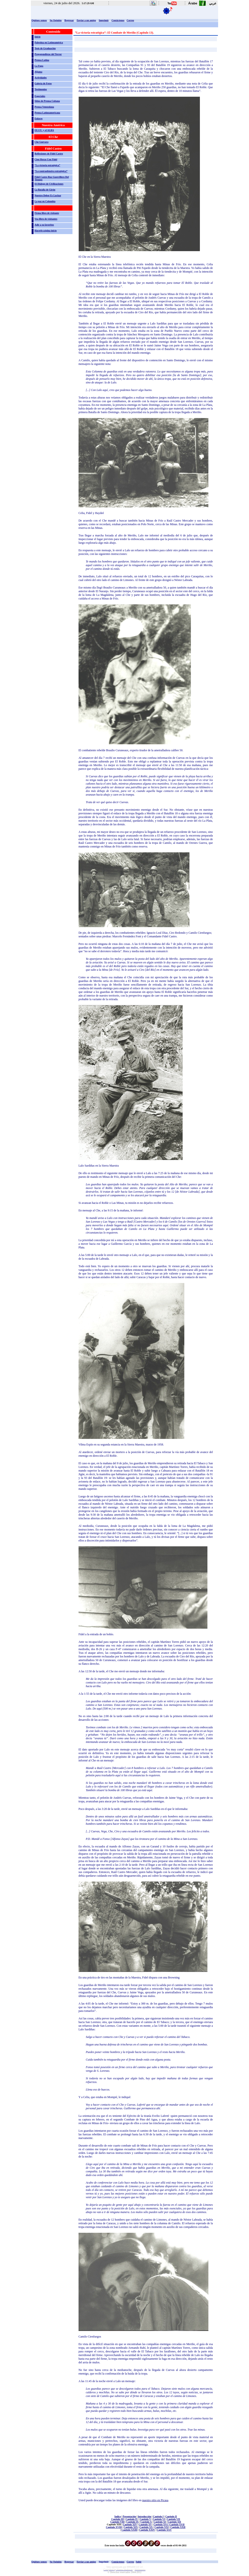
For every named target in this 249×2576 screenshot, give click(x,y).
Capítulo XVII (177, 2524)
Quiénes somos (39, 20)
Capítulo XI (160, 2521)
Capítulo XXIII (129, 2529)
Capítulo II (171, 2516)
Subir (139, 2561)
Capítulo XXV (164, 2529)
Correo (130, 20)
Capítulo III (117, 2519)
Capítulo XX (146, 2527)
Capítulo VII (173, 2519)
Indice (118, 2516)
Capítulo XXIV (147, 2529)
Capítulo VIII (117, 2521)
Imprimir (103, 20)
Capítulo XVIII (114, 2527)
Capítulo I (158, 2516)
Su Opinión (56, 20)
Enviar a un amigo (86, 20)
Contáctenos (118, 20)
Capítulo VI (159, 2519)
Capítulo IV (131, 2519)
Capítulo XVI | (161, 2524)
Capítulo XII (174, 2521)
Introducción (144, 2516)
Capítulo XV (145, 2524)
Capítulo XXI (161, 2527)
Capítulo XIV (130, 2524)
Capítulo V (145, 2519)
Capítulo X (146, 2521)
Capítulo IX (132, 2521)
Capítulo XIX (131, 2527)
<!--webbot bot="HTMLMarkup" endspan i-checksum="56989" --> (52, 138)
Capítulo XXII (178, 2527)
